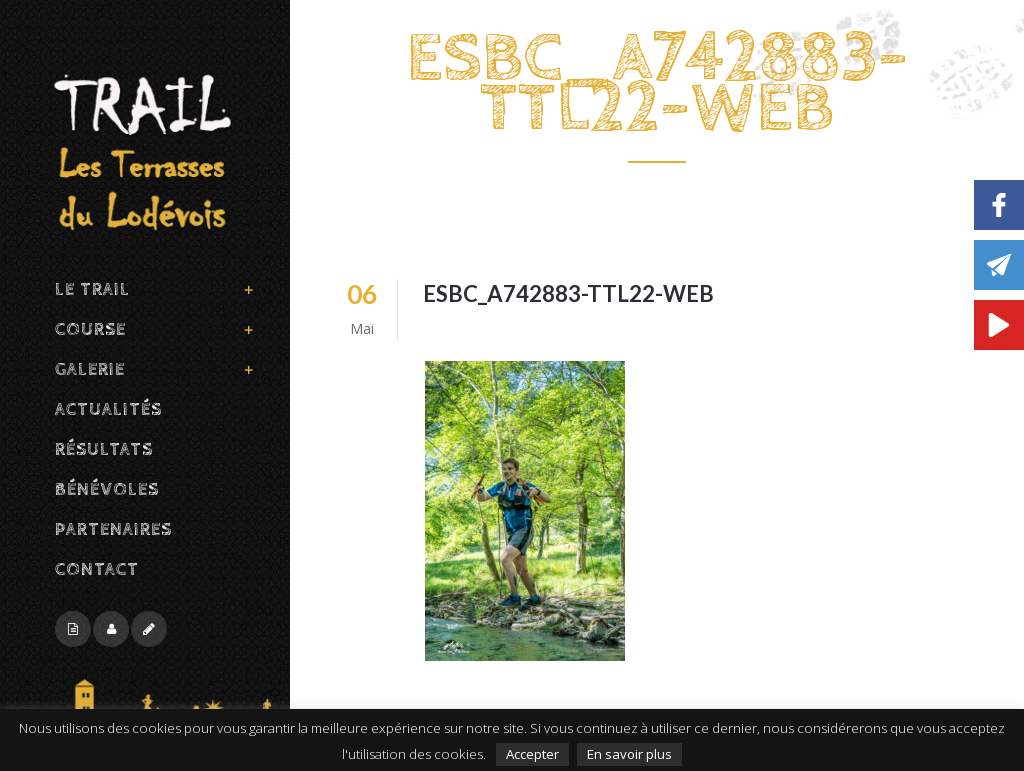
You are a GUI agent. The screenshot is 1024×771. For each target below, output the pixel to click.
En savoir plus (629, 754)
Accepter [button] (532, 754)
